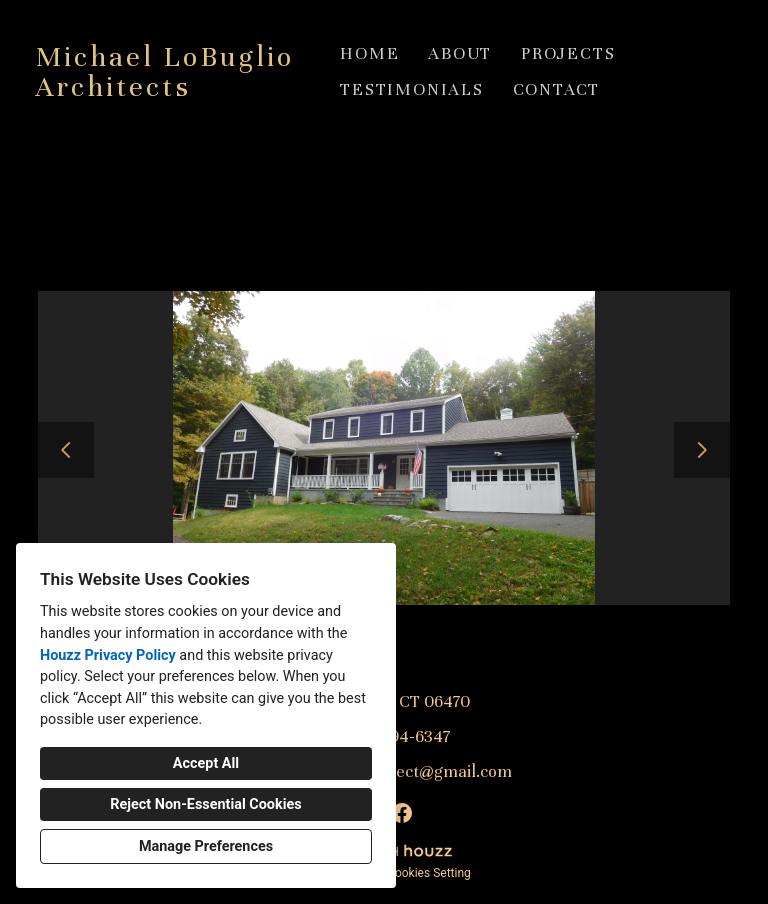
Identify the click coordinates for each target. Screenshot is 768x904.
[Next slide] (702, 450)
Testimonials (412, 89)
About (460, 53)
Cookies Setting (429, 873)
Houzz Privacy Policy (108, 655)
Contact (557, 89)
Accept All (206, 763)
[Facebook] (402, 813)
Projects (568, 53)
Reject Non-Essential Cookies (205, 804)
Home (369, 53)
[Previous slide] (66, 450)
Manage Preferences (206, 846)
